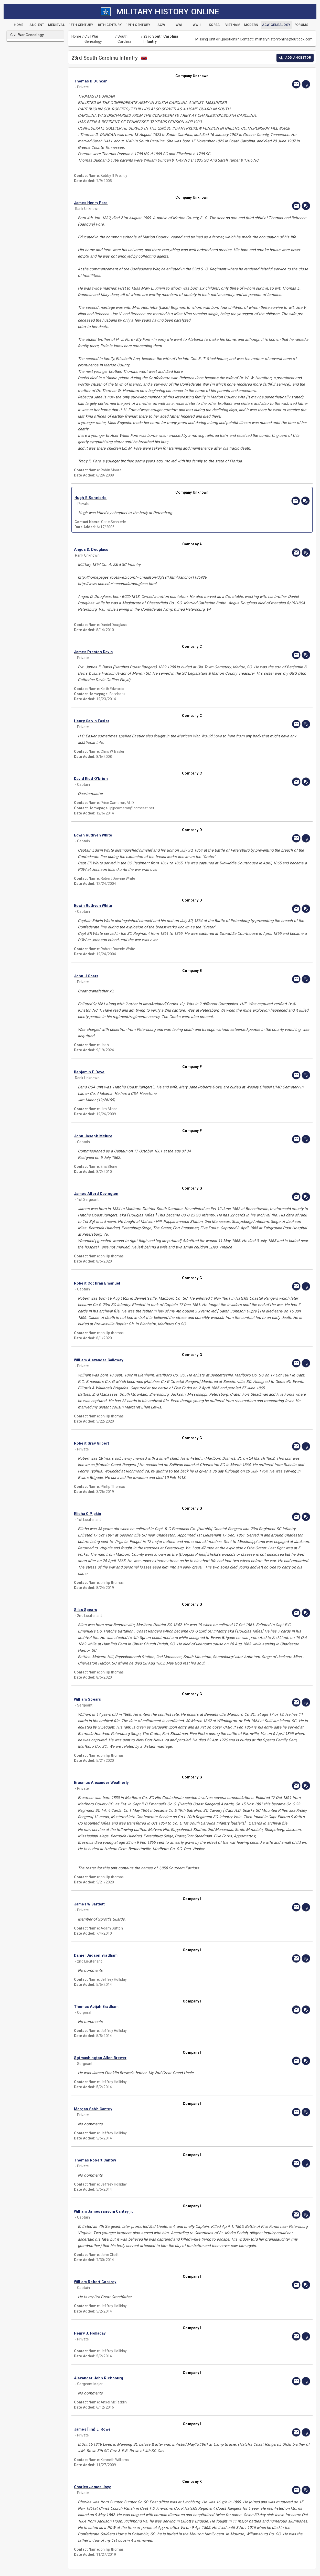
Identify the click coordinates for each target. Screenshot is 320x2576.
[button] (156, 81)
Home (76, 36)
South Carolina (124, 39)
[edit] (306, 84)
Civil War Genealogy (93, 39)
